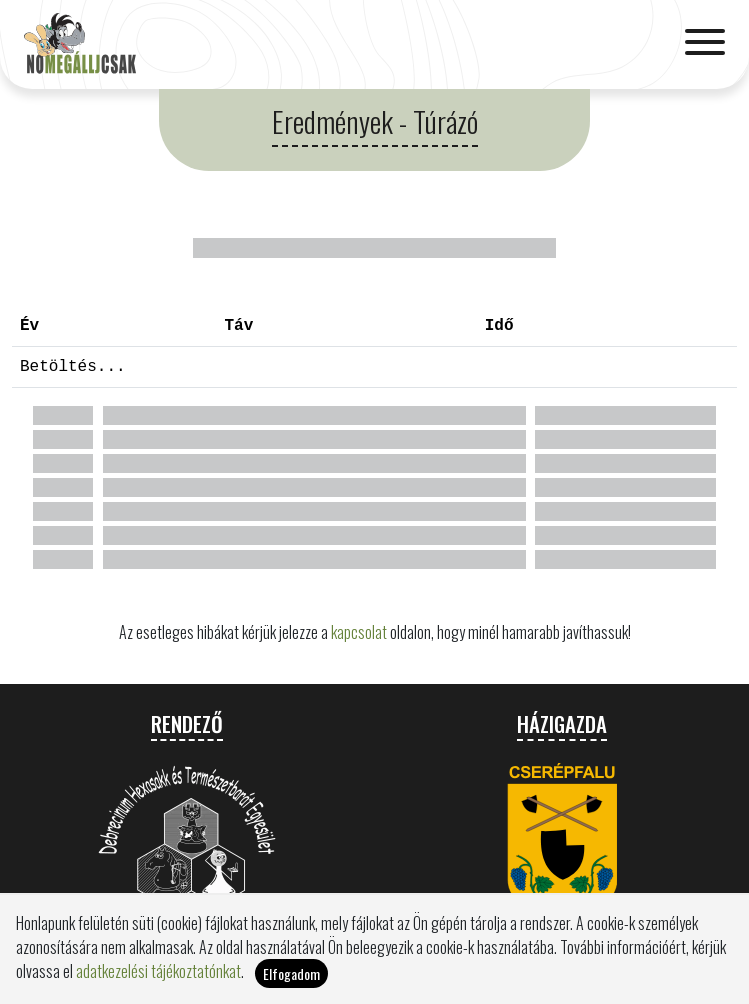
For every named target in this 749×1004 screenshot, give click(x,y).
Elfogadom (291, 973)
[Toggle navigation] (705, 44)
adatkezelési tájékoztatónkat (158, 971)
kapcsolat (359, 632)
